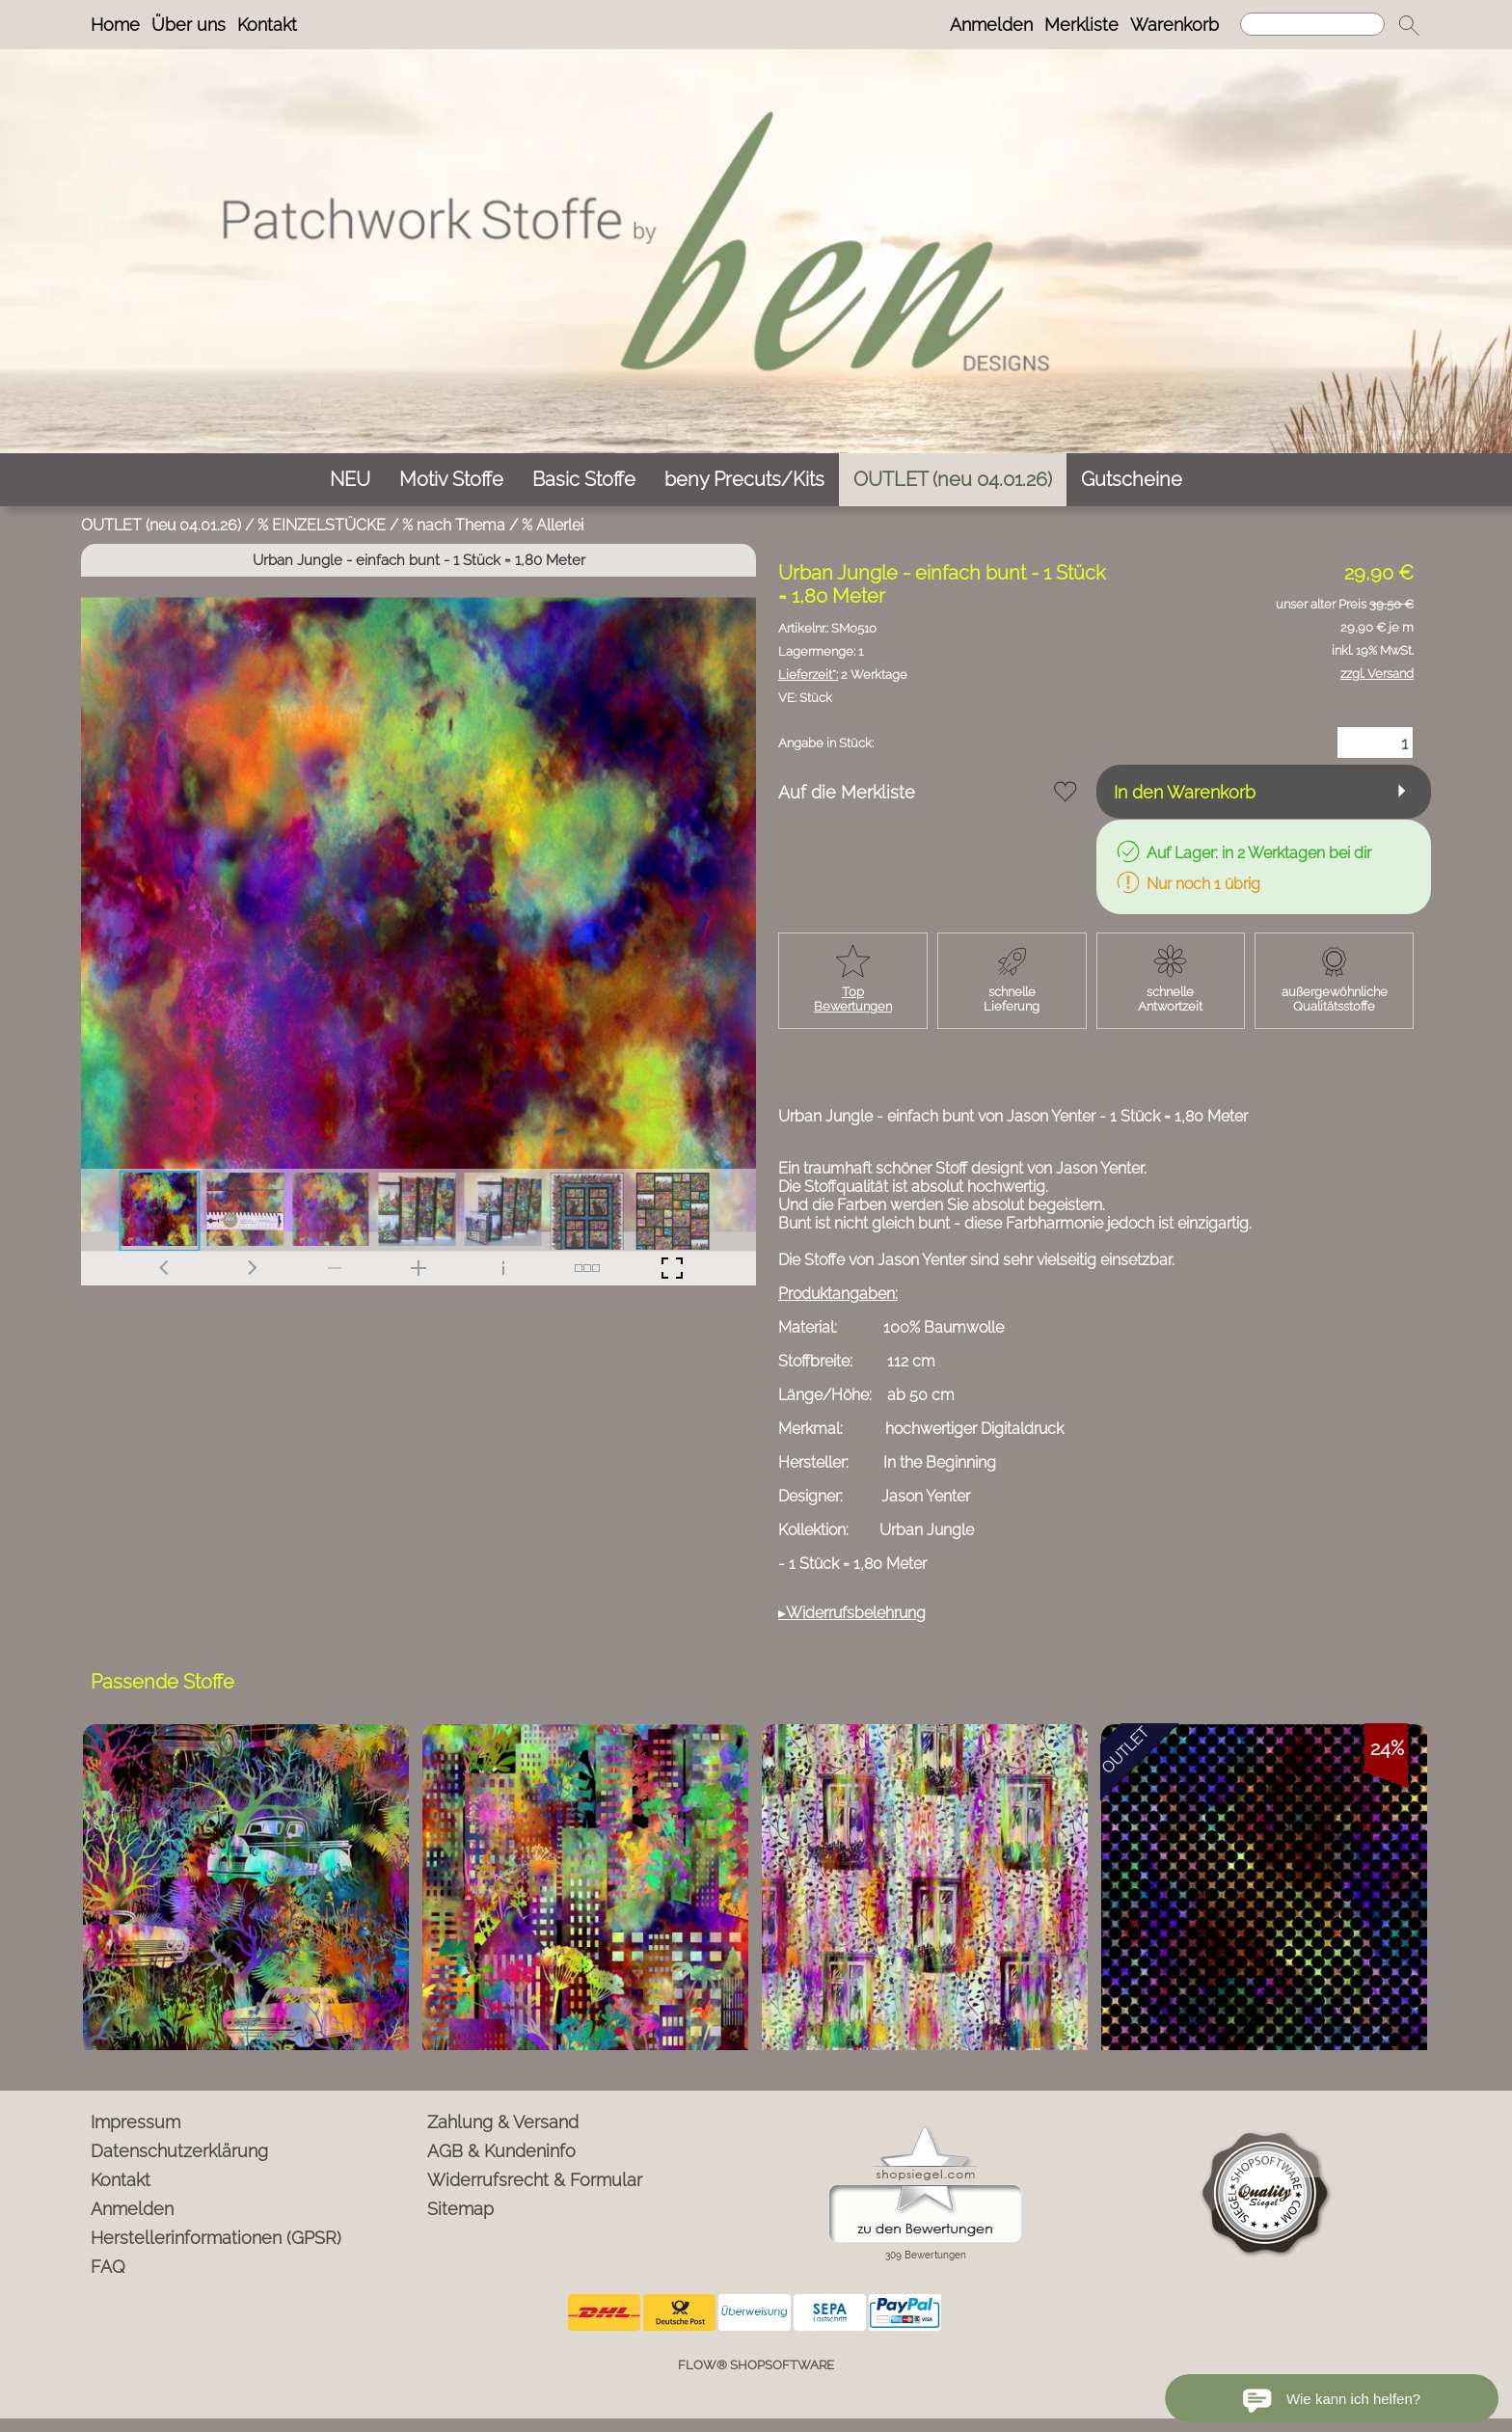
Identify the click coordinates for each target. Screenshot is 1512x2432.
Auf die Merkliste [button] (846, 792)
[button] (1408, 25)
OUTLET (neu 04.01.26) (161, 525)
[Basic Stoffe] (584, 479)
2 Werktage (842, 674)
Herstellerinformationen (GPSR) (216, 2238)
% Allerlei (552, 525)
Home (115, 24)
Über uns (188, 24)
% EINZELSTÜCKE (321, 525)
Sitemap (460, 2209)
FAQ (108, 2266)
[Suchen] (1312, 24)
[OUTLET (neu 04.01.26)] (952, 479)
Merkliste (1081, 24)
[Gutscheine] (1131, 479)
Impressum (135, 2122)
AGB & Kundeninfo (501, 2151)
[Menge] (1375, 742)
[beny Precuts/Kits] (744, 479)
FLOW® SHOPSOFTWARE (756, 2365)
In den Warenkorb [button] (1185, 792)
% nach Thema (453, 525)
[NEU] (350, 479)
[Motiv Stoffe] (451, 479)
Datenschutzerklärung (179, 2151)
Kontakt (267, 24)
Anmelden (991, 24)
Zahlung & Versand (503, 2122)
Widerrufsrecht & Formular (534, 2180)
